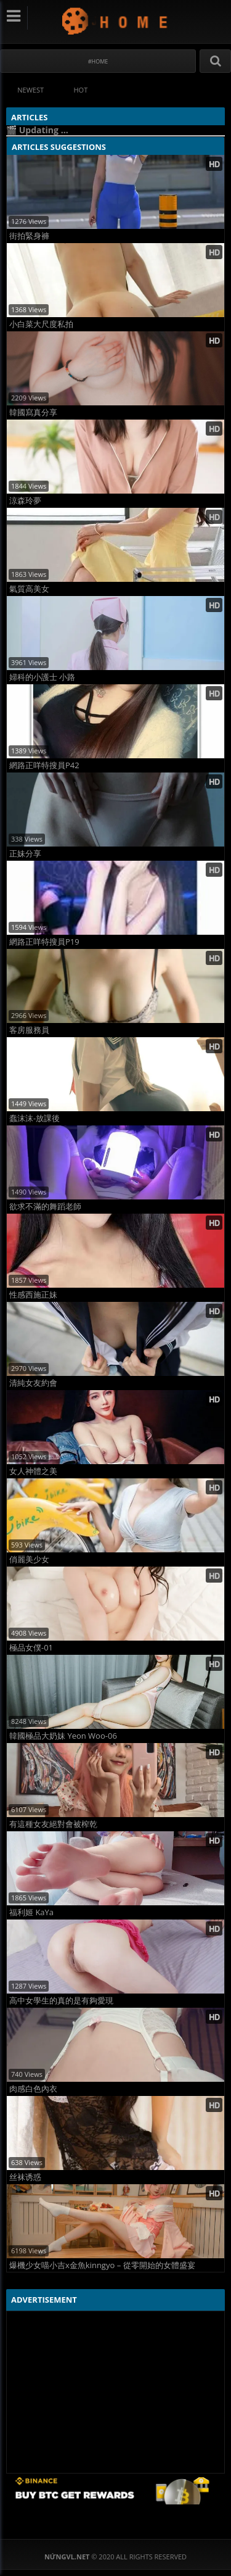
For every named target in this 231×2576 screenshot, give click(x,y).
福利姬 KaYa (31, 1912)
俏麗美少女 (29, 1559)
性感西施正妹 (33, 1295)
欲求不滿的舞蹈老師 (45, 1206)
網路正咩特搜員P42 (44, 765)
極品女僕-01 (31, 1647)
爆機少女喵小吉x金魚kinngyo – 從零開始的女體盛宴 (102, 2265)
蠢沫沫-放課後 (34, 1118)
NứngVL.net (115, 21)
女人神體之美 (33, 1471)
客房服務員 (29, 1030)
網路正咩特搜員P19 (44, 942)
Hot (81, 89)
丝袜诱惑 (25, 2177)
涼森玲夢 (25, 500)
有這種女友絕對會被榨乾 (53, 1824)
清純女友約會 (33, 1383)
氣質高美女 (29, 589)
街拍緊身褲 (29, 236)
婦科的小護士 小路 (42, 677)
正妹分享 (25, 853)
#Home (98, 61)
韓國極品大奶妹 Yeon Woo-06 (63, 1736)
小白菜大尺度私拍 (41, 324)
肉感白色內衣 (33, 2089)
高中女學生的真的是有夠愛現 (61, 2000)
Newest (30, 89)
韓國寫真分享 (33, 412)
